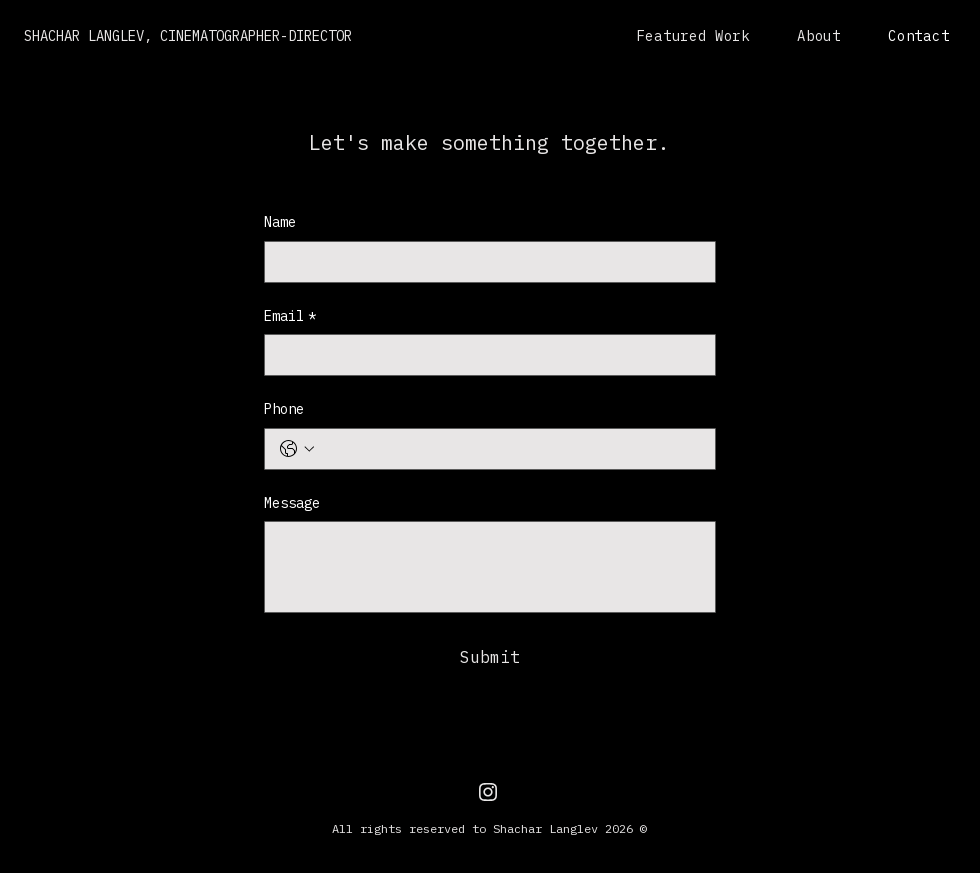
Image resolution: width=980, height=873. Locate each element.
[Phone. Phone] (510, 449)
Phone (284, 409)
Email (290, 317)
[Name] (484, 262)
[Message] (490, 567)
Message (292, 503)
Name (280, 222)
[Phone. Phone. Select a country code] (297, 449)
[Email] (484, 355)
